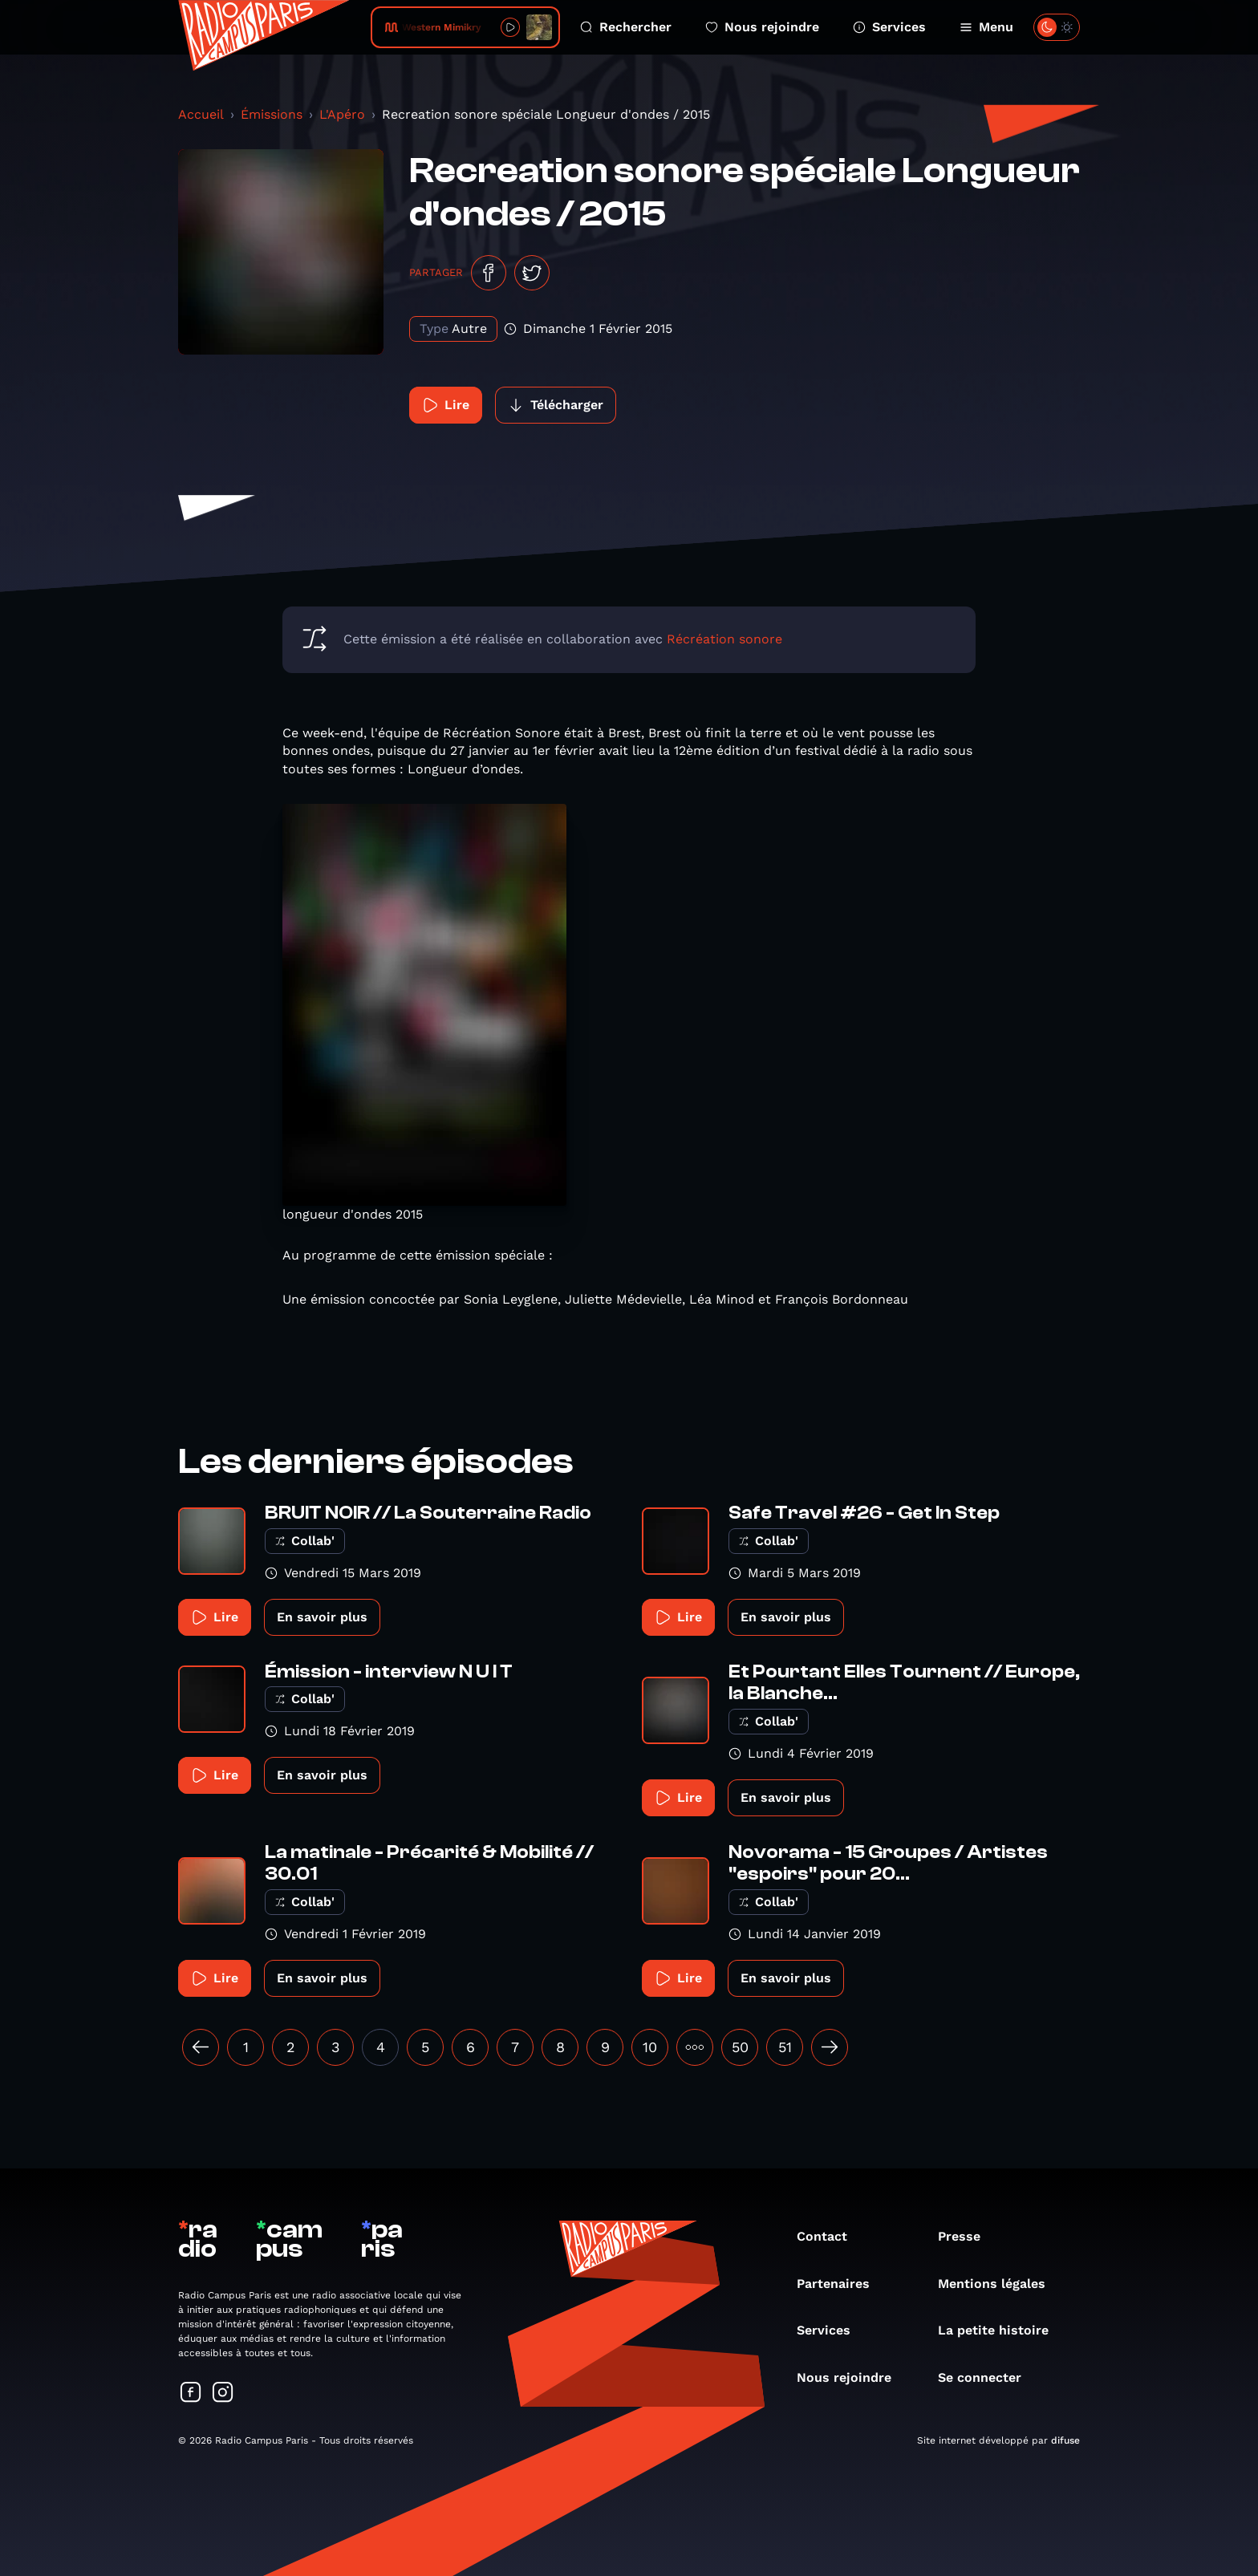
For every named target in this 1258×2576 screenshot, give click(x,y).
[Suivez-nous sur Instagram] (223, 2393)
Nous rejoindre (762, 26)
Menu (986, 26)
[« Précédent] (200, 2047)
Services (889, 26)
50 (740, 2046)
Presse (967, 2236)
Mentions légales (999, 2283)
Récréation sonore (724, 639)
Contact (830, 2236)
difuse (1065, 2440)
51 (785, 2046)
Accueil (201, 114)
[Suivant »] (829, 2047)
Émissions (271, 114)
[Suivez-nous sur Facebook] (191, 2393)
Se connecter (987, 2377)
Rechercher (626, 26)
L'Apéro (342, 114)
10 (650, 2046)
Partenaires (841, 2283)
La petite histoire (1001, 2330)
